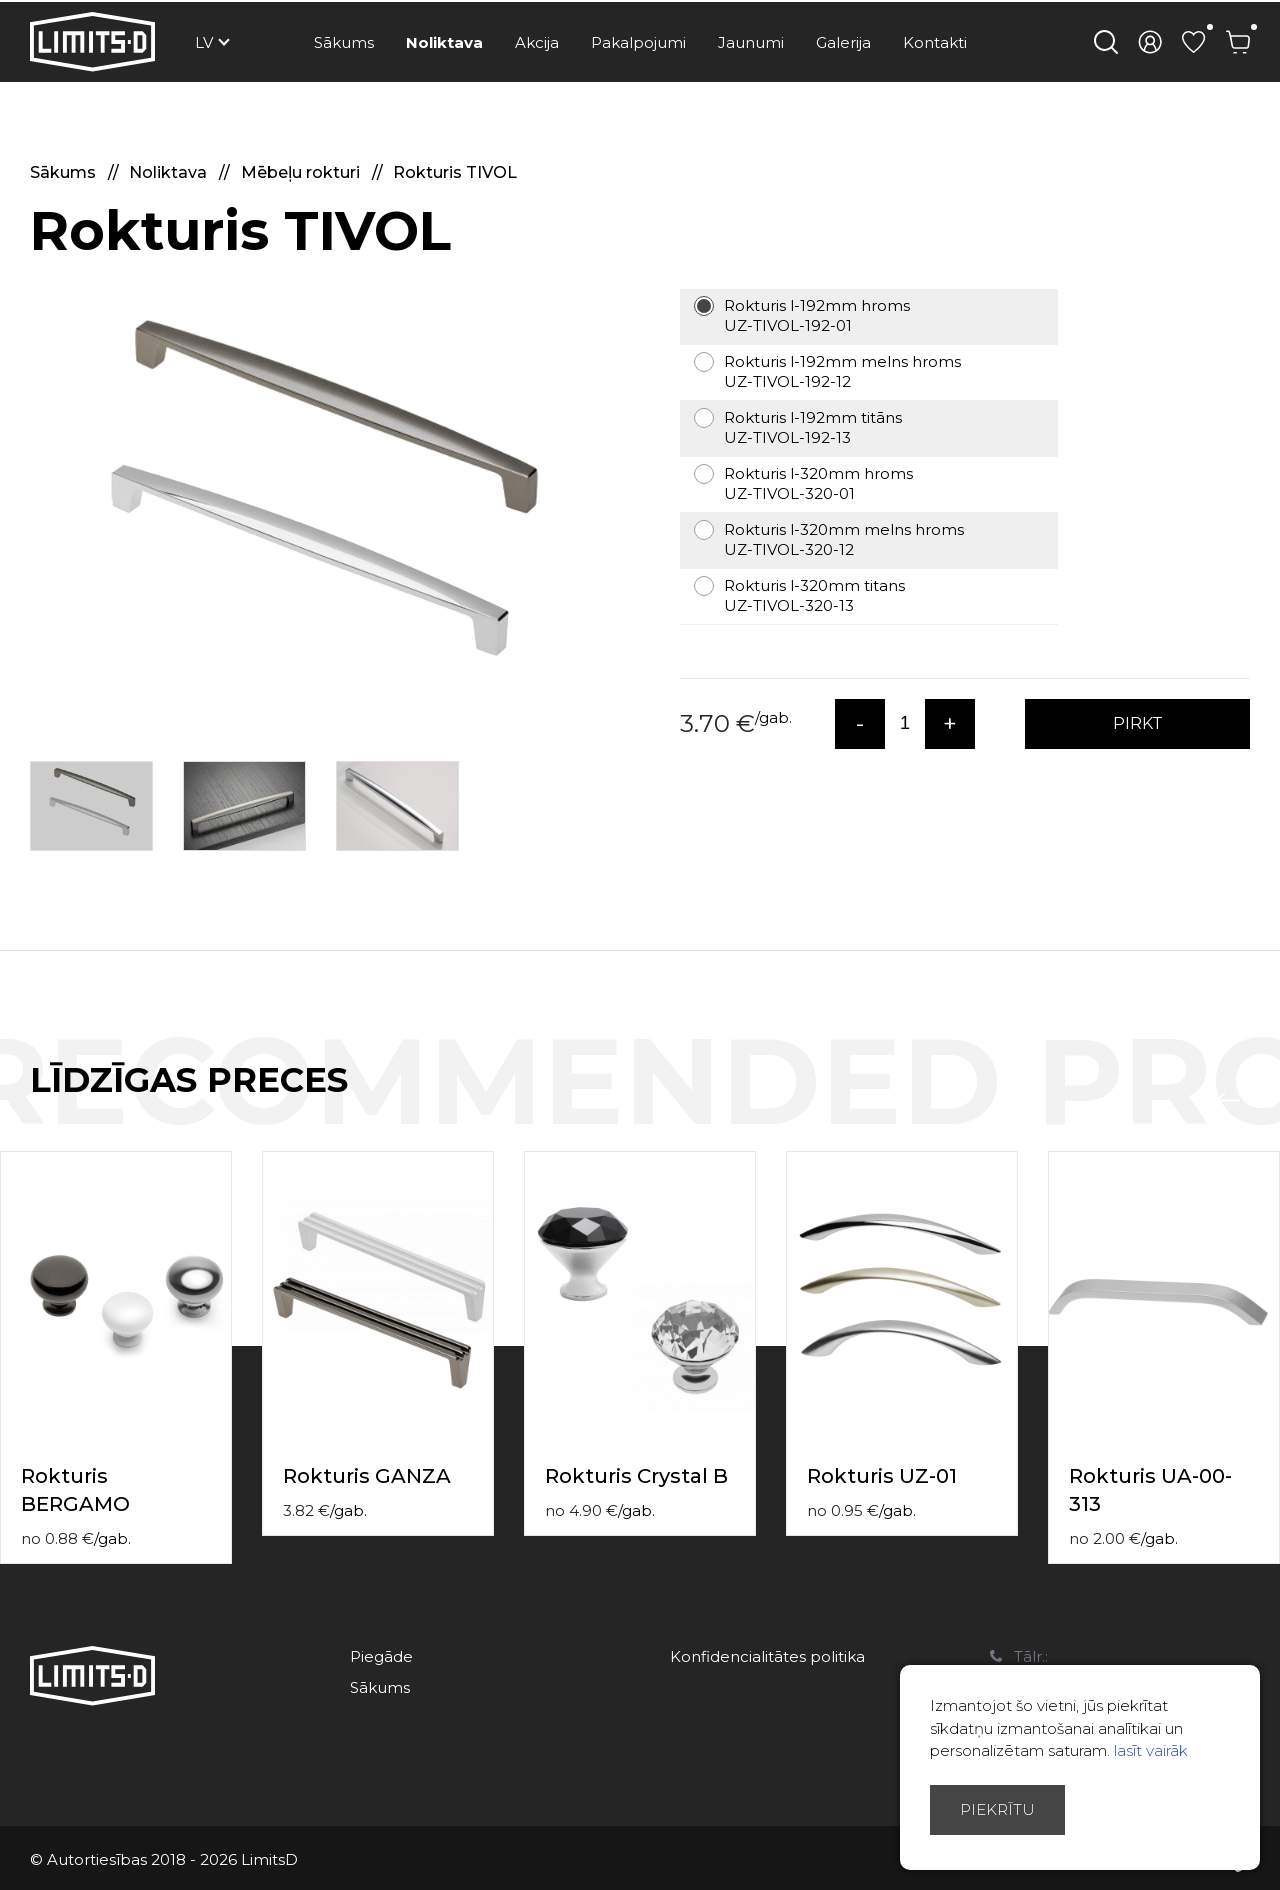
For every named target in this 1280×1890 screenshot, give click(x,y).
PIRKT (1138, 723)
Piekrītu (997, 1809)
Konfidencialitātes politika (767, 1656)
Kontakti (935, 42)
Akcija (537, 42)
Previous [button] (1228, 1101)
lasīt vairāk (1151, 1750)
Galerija (843, 42)
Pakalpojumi (638, 42)
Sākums (344, 42)
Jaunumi (751, 42)
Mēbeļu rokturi (302, 172)
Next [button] (1268, 1101)
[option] (320, 506)
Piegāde (381, 1656)
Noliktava (444, 42)
